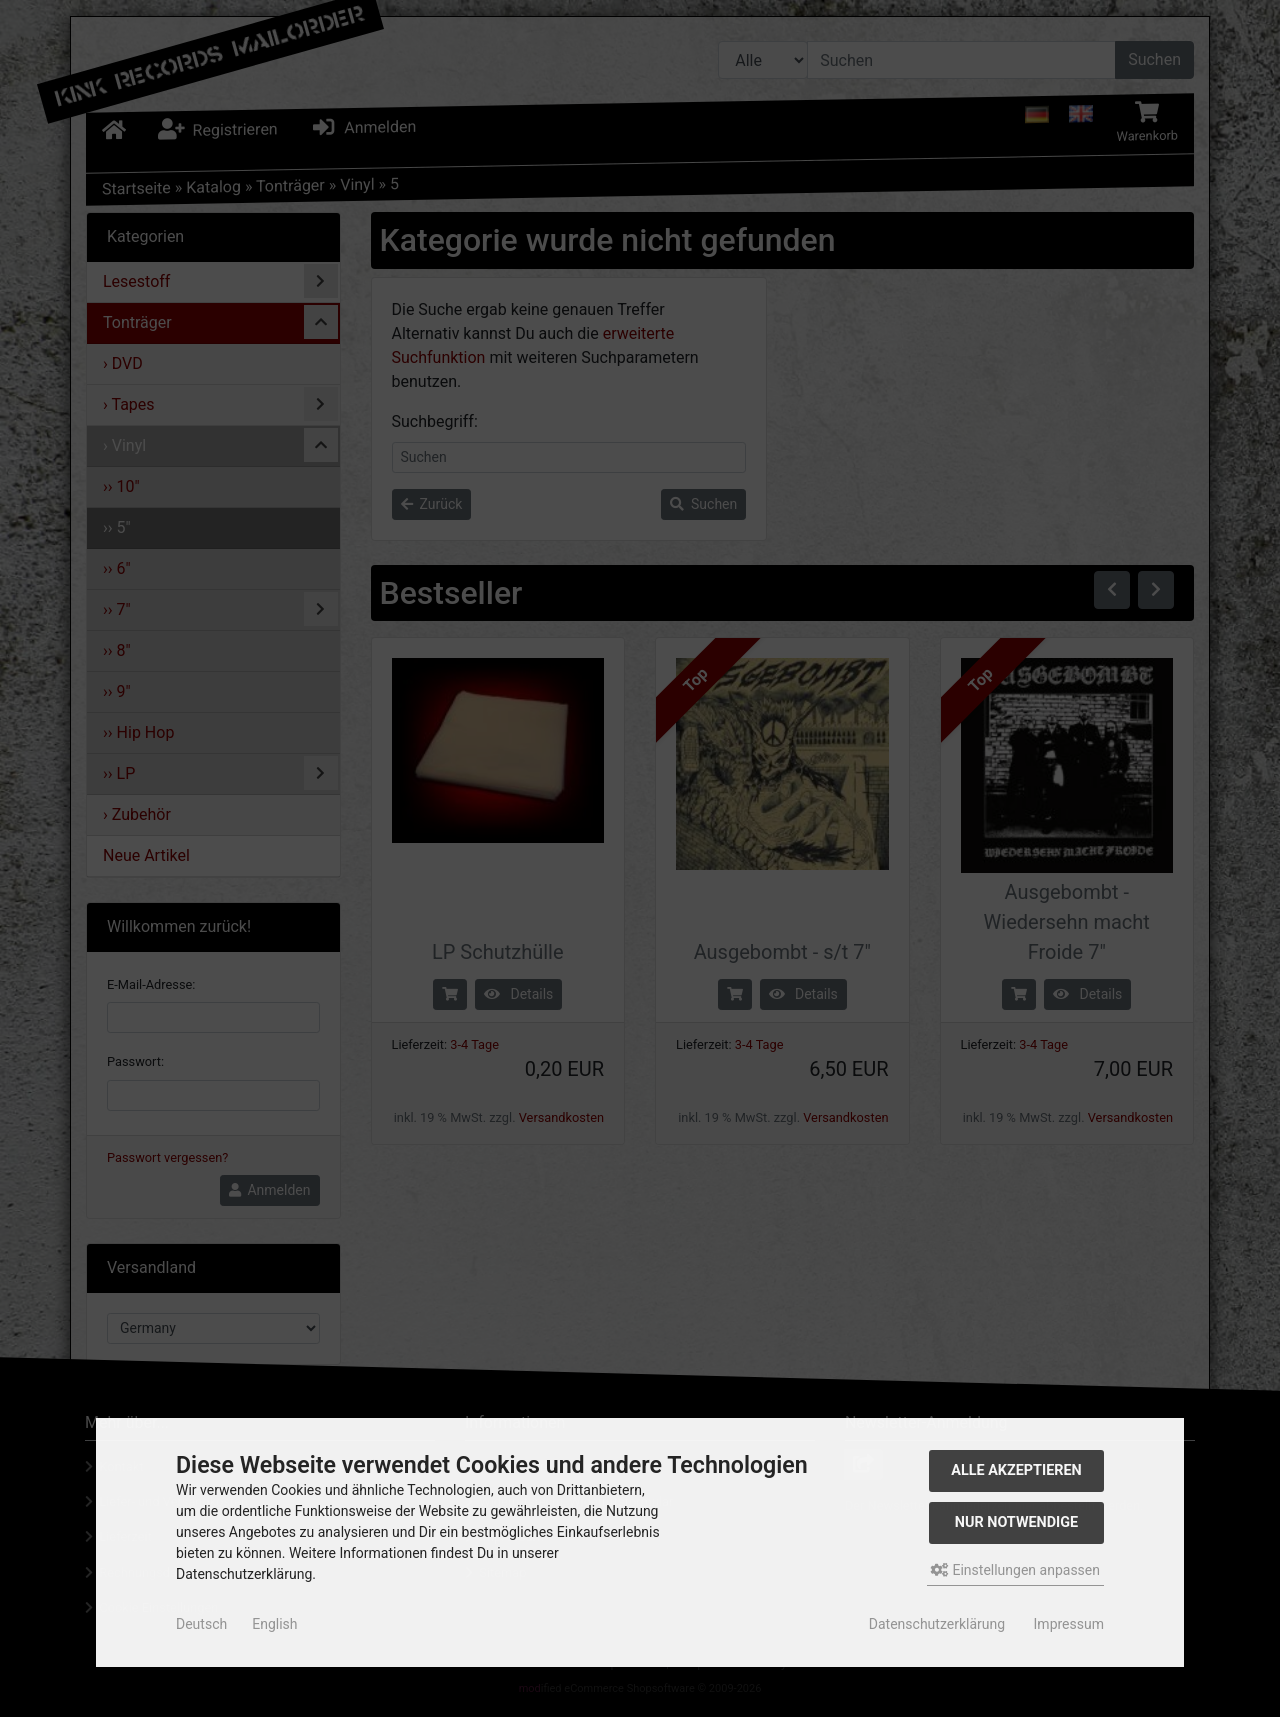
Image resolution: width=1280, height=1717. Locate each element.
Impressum (1069, 1624)
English (274, 1624)
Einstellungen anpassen (1015, 1570)
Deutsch (201, 1624)
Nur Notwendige (1016, 1522)
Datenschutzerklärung (937, 1624)
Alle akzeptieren (1016, 1470)
